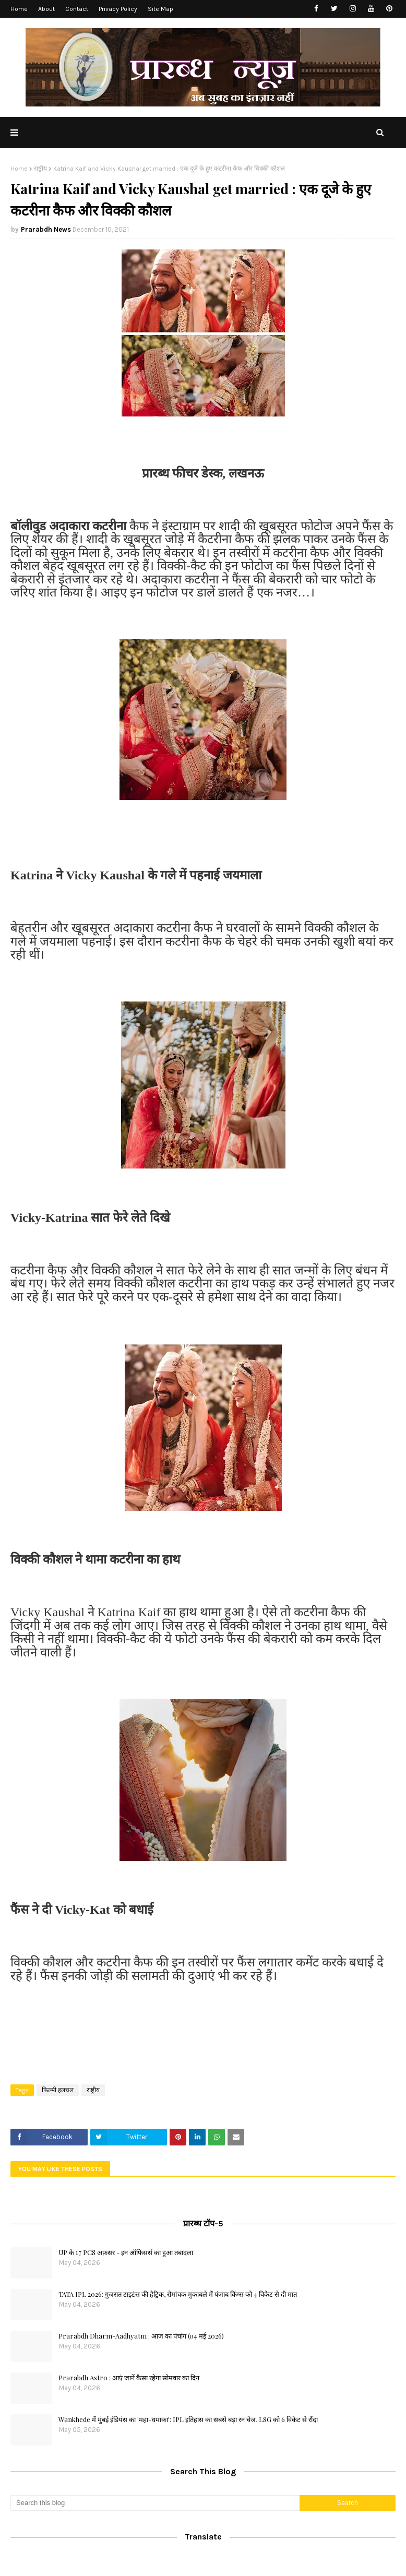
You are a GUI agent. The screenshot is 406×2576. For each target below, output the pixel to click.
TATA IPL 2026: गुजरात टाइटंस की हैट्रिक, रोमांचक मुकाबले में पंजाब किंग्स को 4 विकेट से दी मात (177, 2293)
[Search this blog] (155, 2503)
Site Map (160, 9)
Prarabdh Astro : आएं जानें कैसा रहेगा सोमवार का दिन (128, 2377)
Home (19, 9)
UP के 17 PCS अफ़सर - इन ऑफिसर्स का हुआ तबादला (125, 2252)
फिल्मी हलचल (58, 2090)
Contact (76, 9)
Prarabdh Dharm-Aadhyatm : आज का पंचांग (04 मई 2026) (141, 2335)
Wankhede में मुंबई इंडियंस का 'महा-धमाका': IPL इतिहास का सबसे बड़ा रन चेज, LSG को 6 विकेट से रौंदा (188, 2419)
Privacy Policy (118, 9)
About (46, 9)
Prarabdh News (46, 229)
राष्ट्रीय (40, 168)
